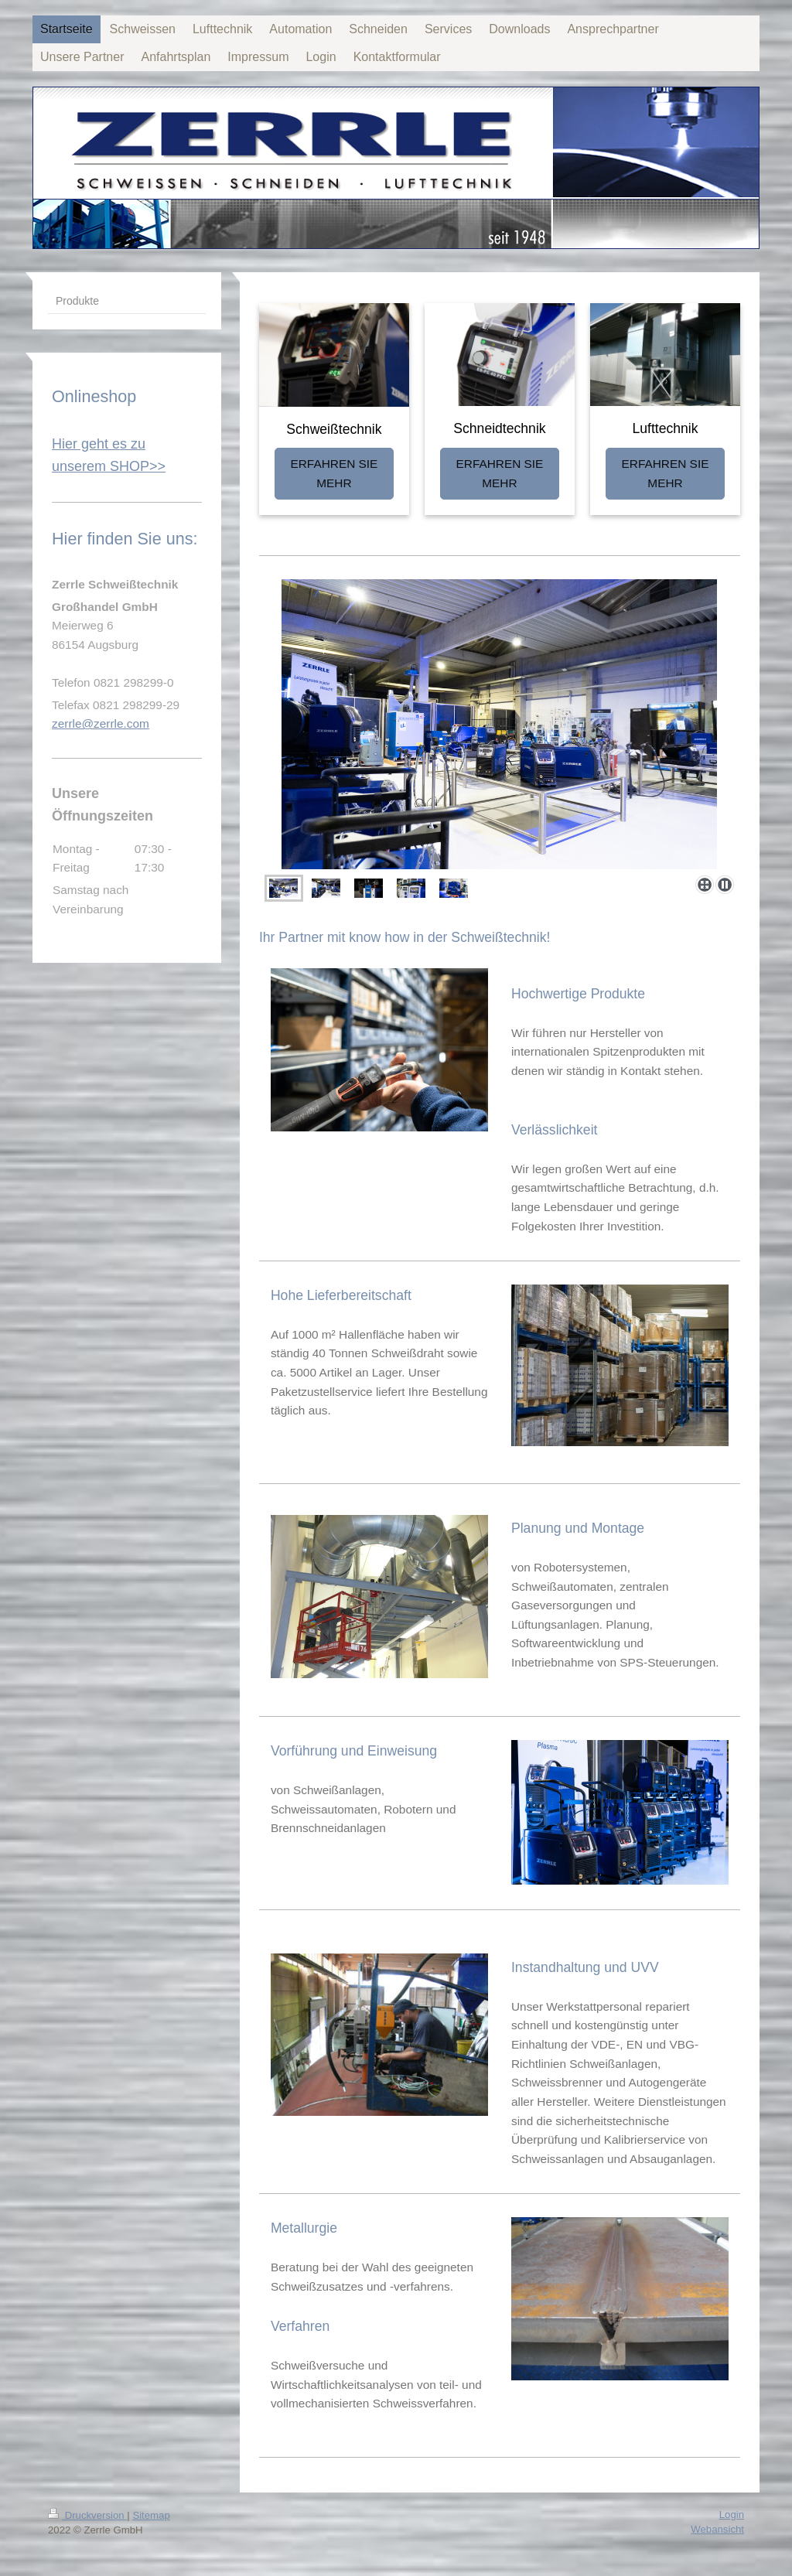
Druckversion (87, 2515)
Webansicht (717, 2529)
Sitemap (150, 2515)
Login (731, 2514)
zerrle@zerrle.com (100, 723)
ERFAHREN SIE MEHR (333, 473)
